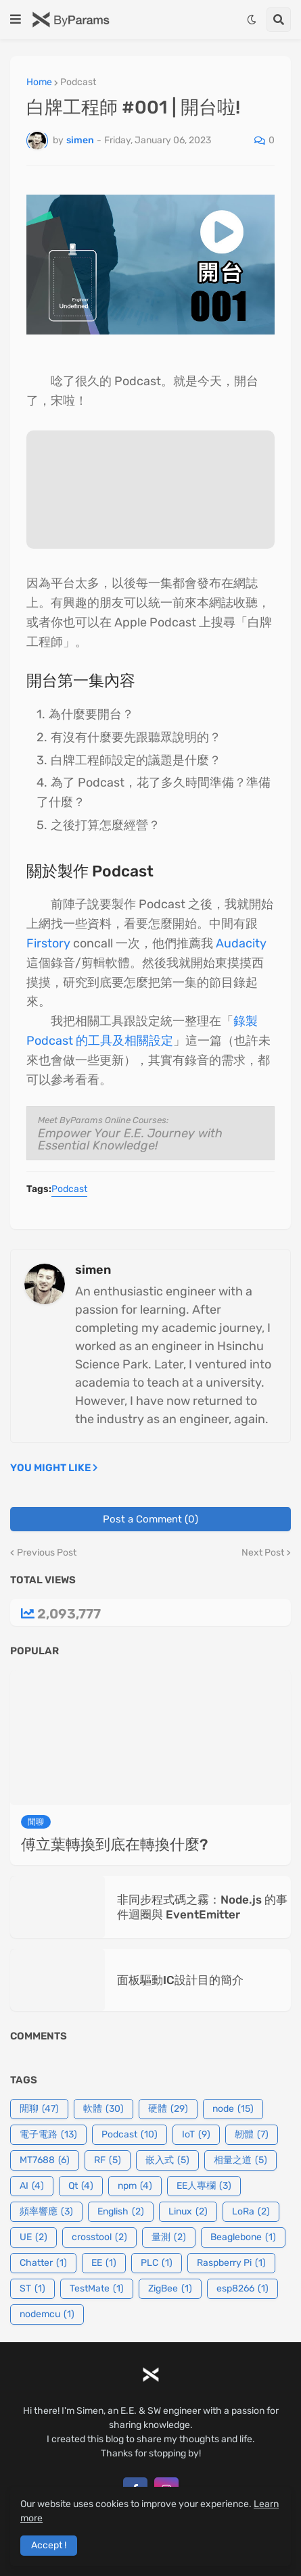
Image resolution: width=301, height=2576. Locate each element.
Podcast (78, 82)
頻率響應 (46, 2211)
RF (107, 2160)
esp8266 (242, 2288)
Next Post (262, 1553)
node (233, 2109)
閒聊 (39, 2109)
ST (32, 2288)
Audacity (241, 943)
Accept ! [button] (48, 2545)
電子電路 (48, 2134)
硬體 (168, 2109)
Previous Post (46, 1553)
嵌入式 (167, 2160)
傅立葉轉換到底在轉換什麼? (114, 1844)
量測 (169, 2237)
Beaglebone (243, 2237)
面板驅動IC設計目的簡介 (180, 1980)
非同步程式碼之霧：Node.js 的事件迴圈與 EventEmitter (202, 1907)
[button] (15, 19)
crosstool (99, 2237)
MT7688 (45, 2160)
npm (135, 2186)
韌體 (252, 2134)
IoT (196, 2134)
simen (93, 1269)
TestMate (97, 2288)
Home (39, 82)
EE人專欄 (204, 2186)
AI (32, 2186)
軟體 (103, 2109)
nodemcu (47, 2314)
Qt (80, 2186)
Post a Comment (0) (150, 1519)
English (120, 2211)
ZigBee (170, 2288)
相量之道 (240, 2160)
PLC (156, 2263)
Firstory (48, 943)
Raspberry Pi (231, 2263)
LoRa (251, 2211)
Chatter (43, 2263)
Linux (188, 2211)
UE (33, 2237)
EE (103, 2263)
